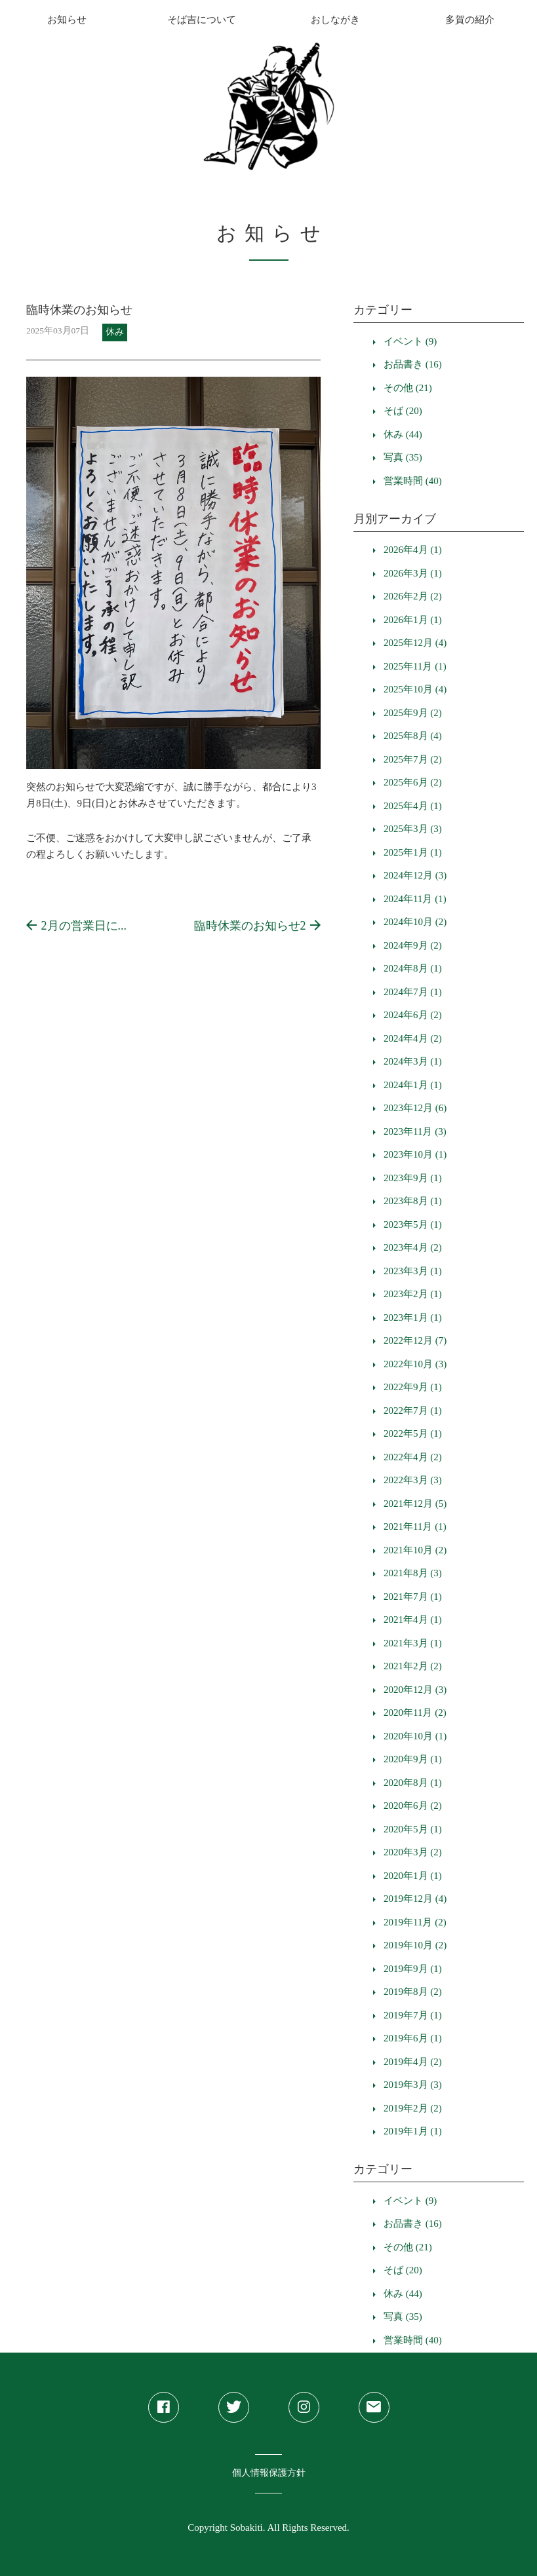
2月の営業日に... (76, 925)
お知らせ (67, 19)
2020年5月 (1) (413, 1829)
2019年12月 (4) (415, 1898)
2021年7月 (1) (413, 1596)
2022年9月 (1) (413, 1387)
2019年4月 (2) (413, 2061)
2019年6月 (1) (413, 2038)
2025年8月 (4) (413, 735)
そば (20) (403, 411)
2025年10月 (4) (415, 689)
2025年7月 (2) (413, 759)
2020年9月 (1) (413, 1759)
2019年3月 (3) (413, 2084)
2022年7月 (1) (413, 1410)
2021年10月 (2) (415, 1550)
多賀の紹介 (469, 19)
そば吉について (201, 19)
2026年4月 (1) (413, 549)
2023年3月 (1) (413, 1271)
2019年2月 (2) (413, 2108)
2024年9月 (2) (413, 945)
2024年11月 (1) (415, 899)
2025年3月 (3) (413, 829)
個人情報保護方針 (269, 2473)
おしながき (335, 19)
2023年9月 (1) (413, 1178)
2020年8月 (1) (413, 1782)
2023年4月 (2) (413, 1247)
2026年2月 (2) (413, 596)
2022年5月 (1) (413, 1433)
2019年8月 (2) (413, 1991)
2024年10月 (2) (415, 922)
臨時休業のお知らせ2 (257, 925)
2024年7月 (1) (413, 992)
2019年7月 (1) (413, 2015)
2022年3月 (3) (413, 1480)
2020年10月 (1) (415, 1736)
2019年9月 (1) (413, 1968)
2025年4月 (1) (413, 806)
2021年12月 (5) (415, 1503)
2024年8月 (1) (413, 968)
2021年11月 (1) (415, 1526)
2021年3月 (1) (413, 1643)
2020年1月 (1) (413, 1875)
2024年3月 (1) (413, 1061)
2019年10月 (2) (415, 1945)
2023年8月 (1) (413, 1201)
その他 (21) (408, 388)
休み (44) (403, 434)
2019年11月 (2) (415, 1922)
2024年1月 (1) (413, 1085)
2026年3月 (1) (413, 573)
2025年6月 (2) (413, 782)
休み (115, 332)
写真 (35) (403, 457)
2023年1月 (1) (413, 1317)
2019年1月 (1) (413, 2131)
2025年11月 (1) (415, 666)
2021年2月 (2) (413, 1666)
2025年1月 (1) (413, 852)
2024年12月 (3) (415, 875)
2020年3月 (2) (413, 1852)
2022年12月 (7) (415, 1340)
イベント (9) (410, 341)
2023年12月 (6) (415, 1108)
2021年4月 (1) (413, 1619)
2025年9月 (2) (413, 713)
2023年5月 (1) (413, 1224)
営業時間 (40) (413, 481)
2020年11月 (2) (415, 1712)
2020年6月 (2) (413, 1805)
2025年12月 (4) (415, 642)
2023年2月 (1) (413, 1294)
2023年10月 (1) (415, 1154)
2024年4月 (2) (413, 1038)
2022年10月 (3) (415, 1364)
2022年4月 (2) (413, 1457)
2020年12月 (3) (415, 1689)
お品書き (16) (413, 364)
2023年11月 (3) (415, 1131)
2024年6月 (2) (413, 1015)
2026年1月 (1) (413, 620)
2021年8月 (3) (413, 1573)
